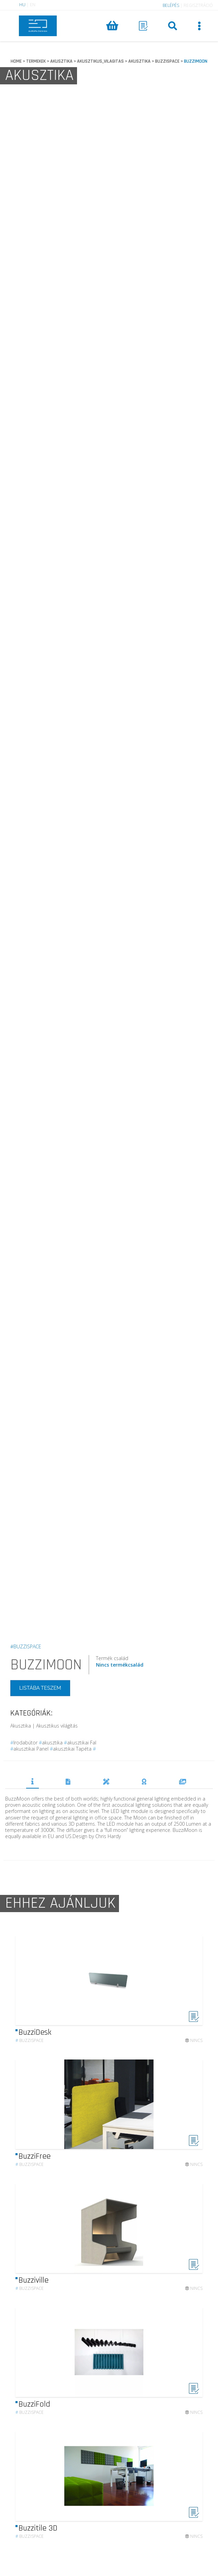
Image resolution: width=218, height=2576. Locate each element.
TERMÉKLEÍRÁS (32, 1781)
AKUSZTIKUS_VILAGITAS (100, 61)
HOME (16, 61)
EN (32, 5)
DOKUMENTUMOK (68, 1782)
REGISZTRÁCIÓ (198, 5)
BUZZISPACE (167, 61)
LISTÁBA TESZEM (40, 1688)
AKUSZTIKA (61, 61)
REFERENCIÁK (182, 1782)
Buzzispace (29, 2047)
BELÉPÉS (171, 5)
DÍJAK (144, 1782)
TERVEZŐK (106, 1782)
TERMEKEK (36, 61)
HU (22, 5)
